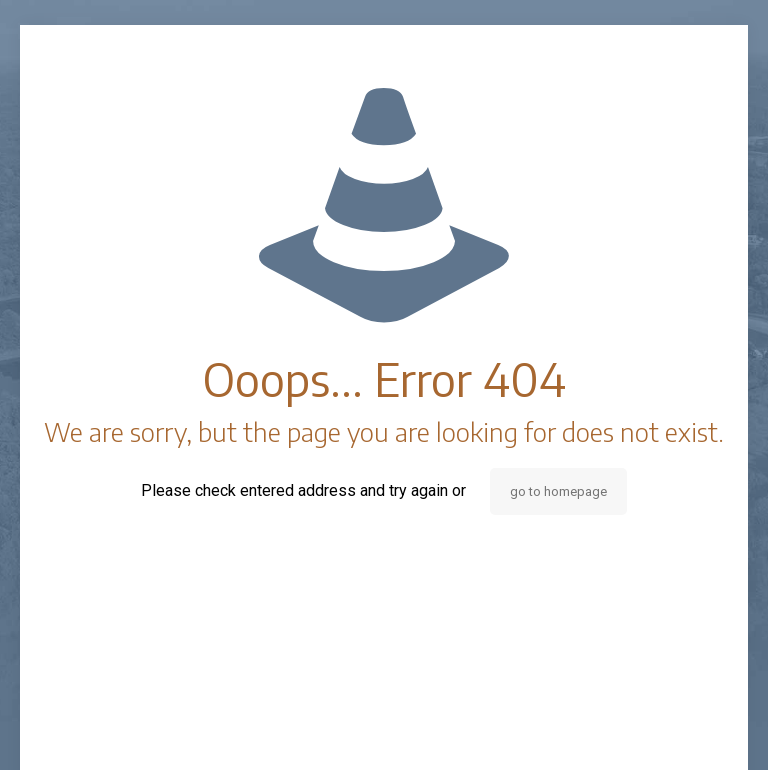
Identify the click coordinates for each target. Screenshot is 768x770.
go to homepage (558, 491)
